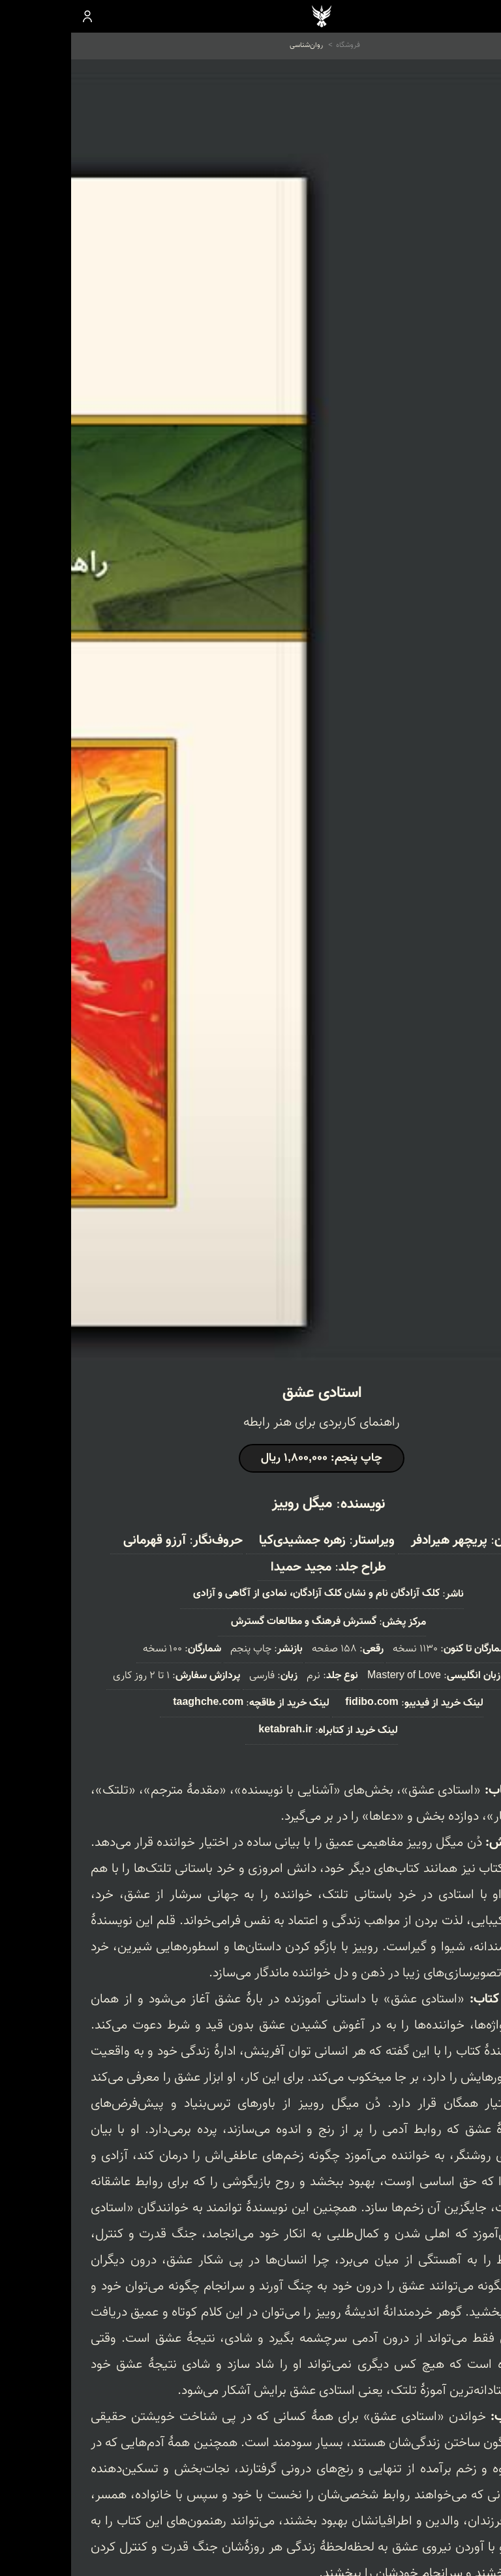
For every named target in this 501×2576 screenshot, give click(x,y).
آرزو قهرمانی (83, 1540)
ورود (16, 16)
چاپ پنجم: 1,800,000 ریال (250, 1458)
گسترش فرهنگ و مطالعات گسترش (232, 1622)
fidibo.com (300, 1702)
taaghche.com (137, 1702)
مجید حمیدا (230, 1567)
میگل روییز (231, 1503)
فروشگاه (277, 45)
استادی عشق (250, 1393)
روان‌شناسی (235, 45)
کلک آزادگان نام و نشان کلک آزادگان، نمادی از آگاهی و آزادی (245, 1594)
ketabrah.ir (214, 1730)
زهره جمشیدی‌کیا (231, 1540)
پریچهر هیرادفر (378, 1540)
